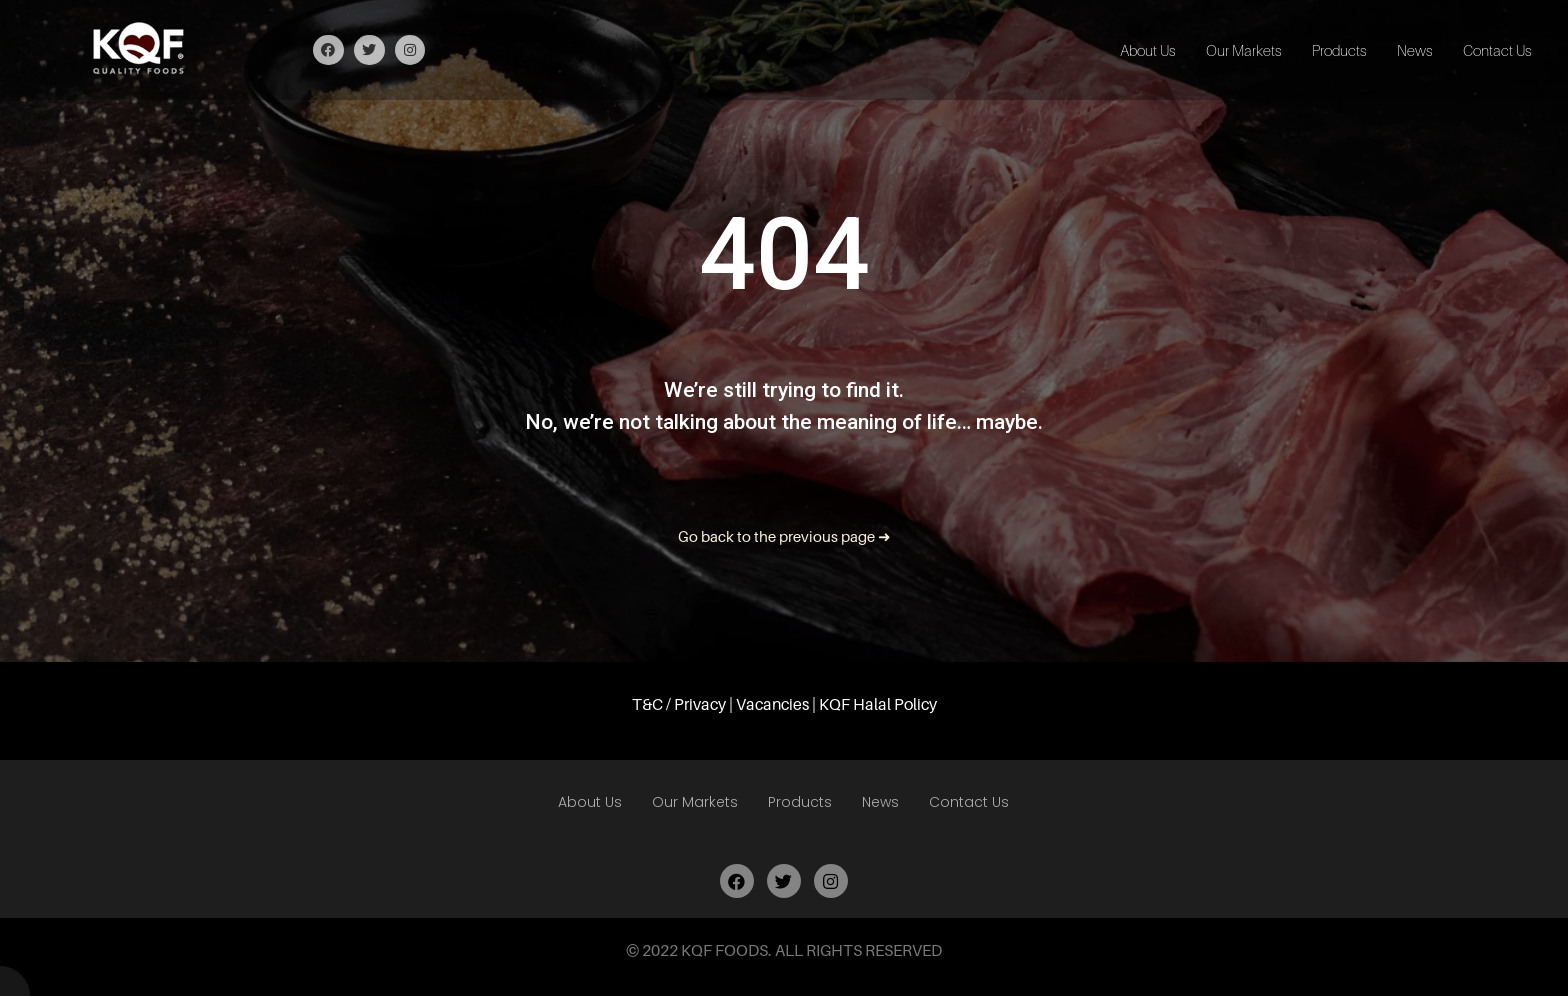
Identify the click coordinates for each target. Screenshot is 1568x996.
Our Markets (1244, 50)
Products (1339, 50)
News (1415, 50)
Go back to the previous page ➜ (784, 536)
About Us (1148, 50)
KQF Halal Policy (878, 704)
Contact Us (1497, 50)
